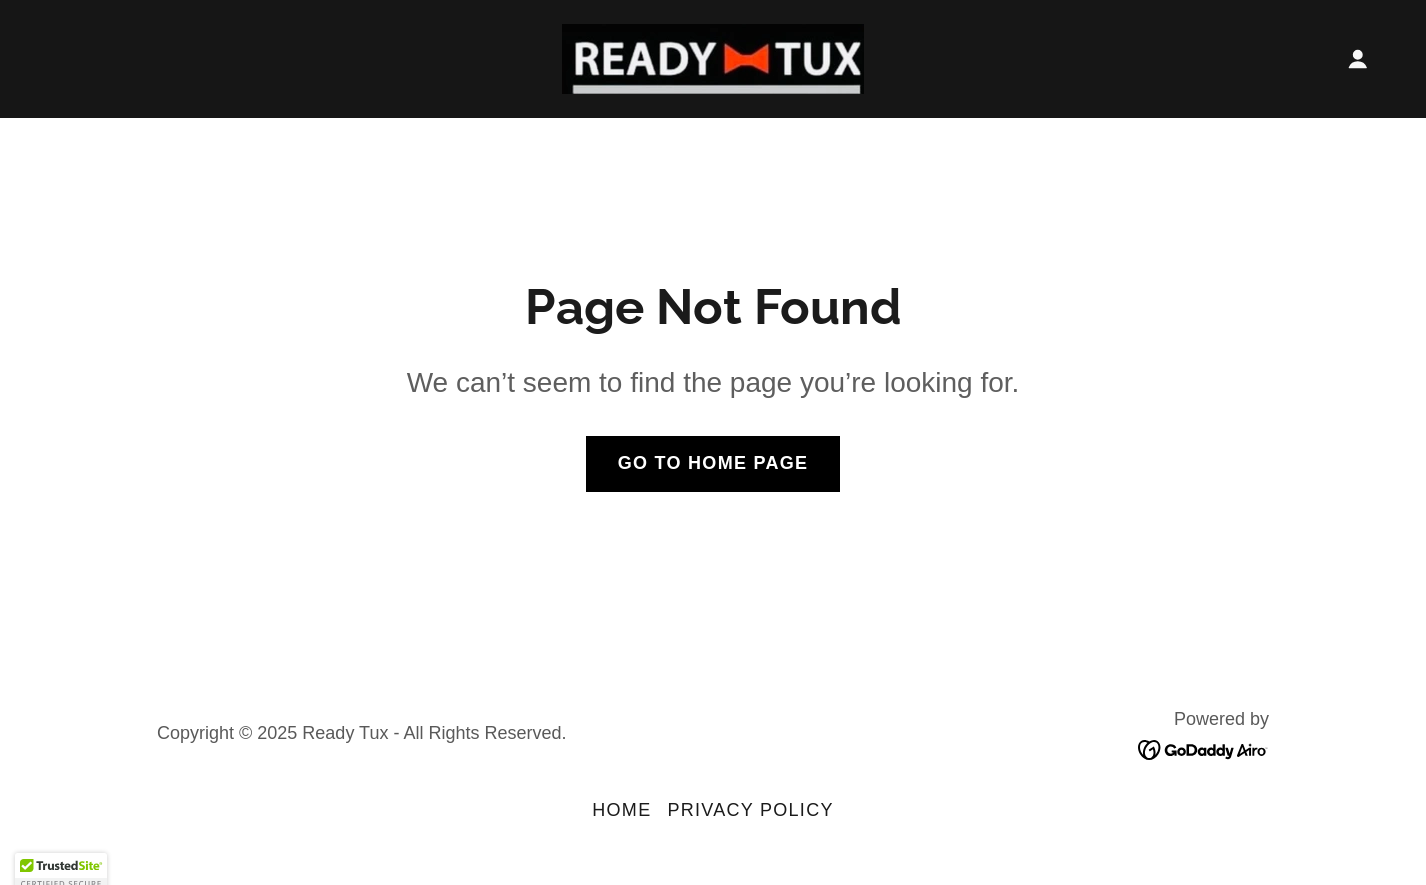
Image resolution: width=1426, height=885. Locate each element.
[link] (713, 57)
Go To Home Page (713, 463)
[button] (1358, 59)
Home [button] (621, 810)
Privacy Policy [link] (750, 810)
